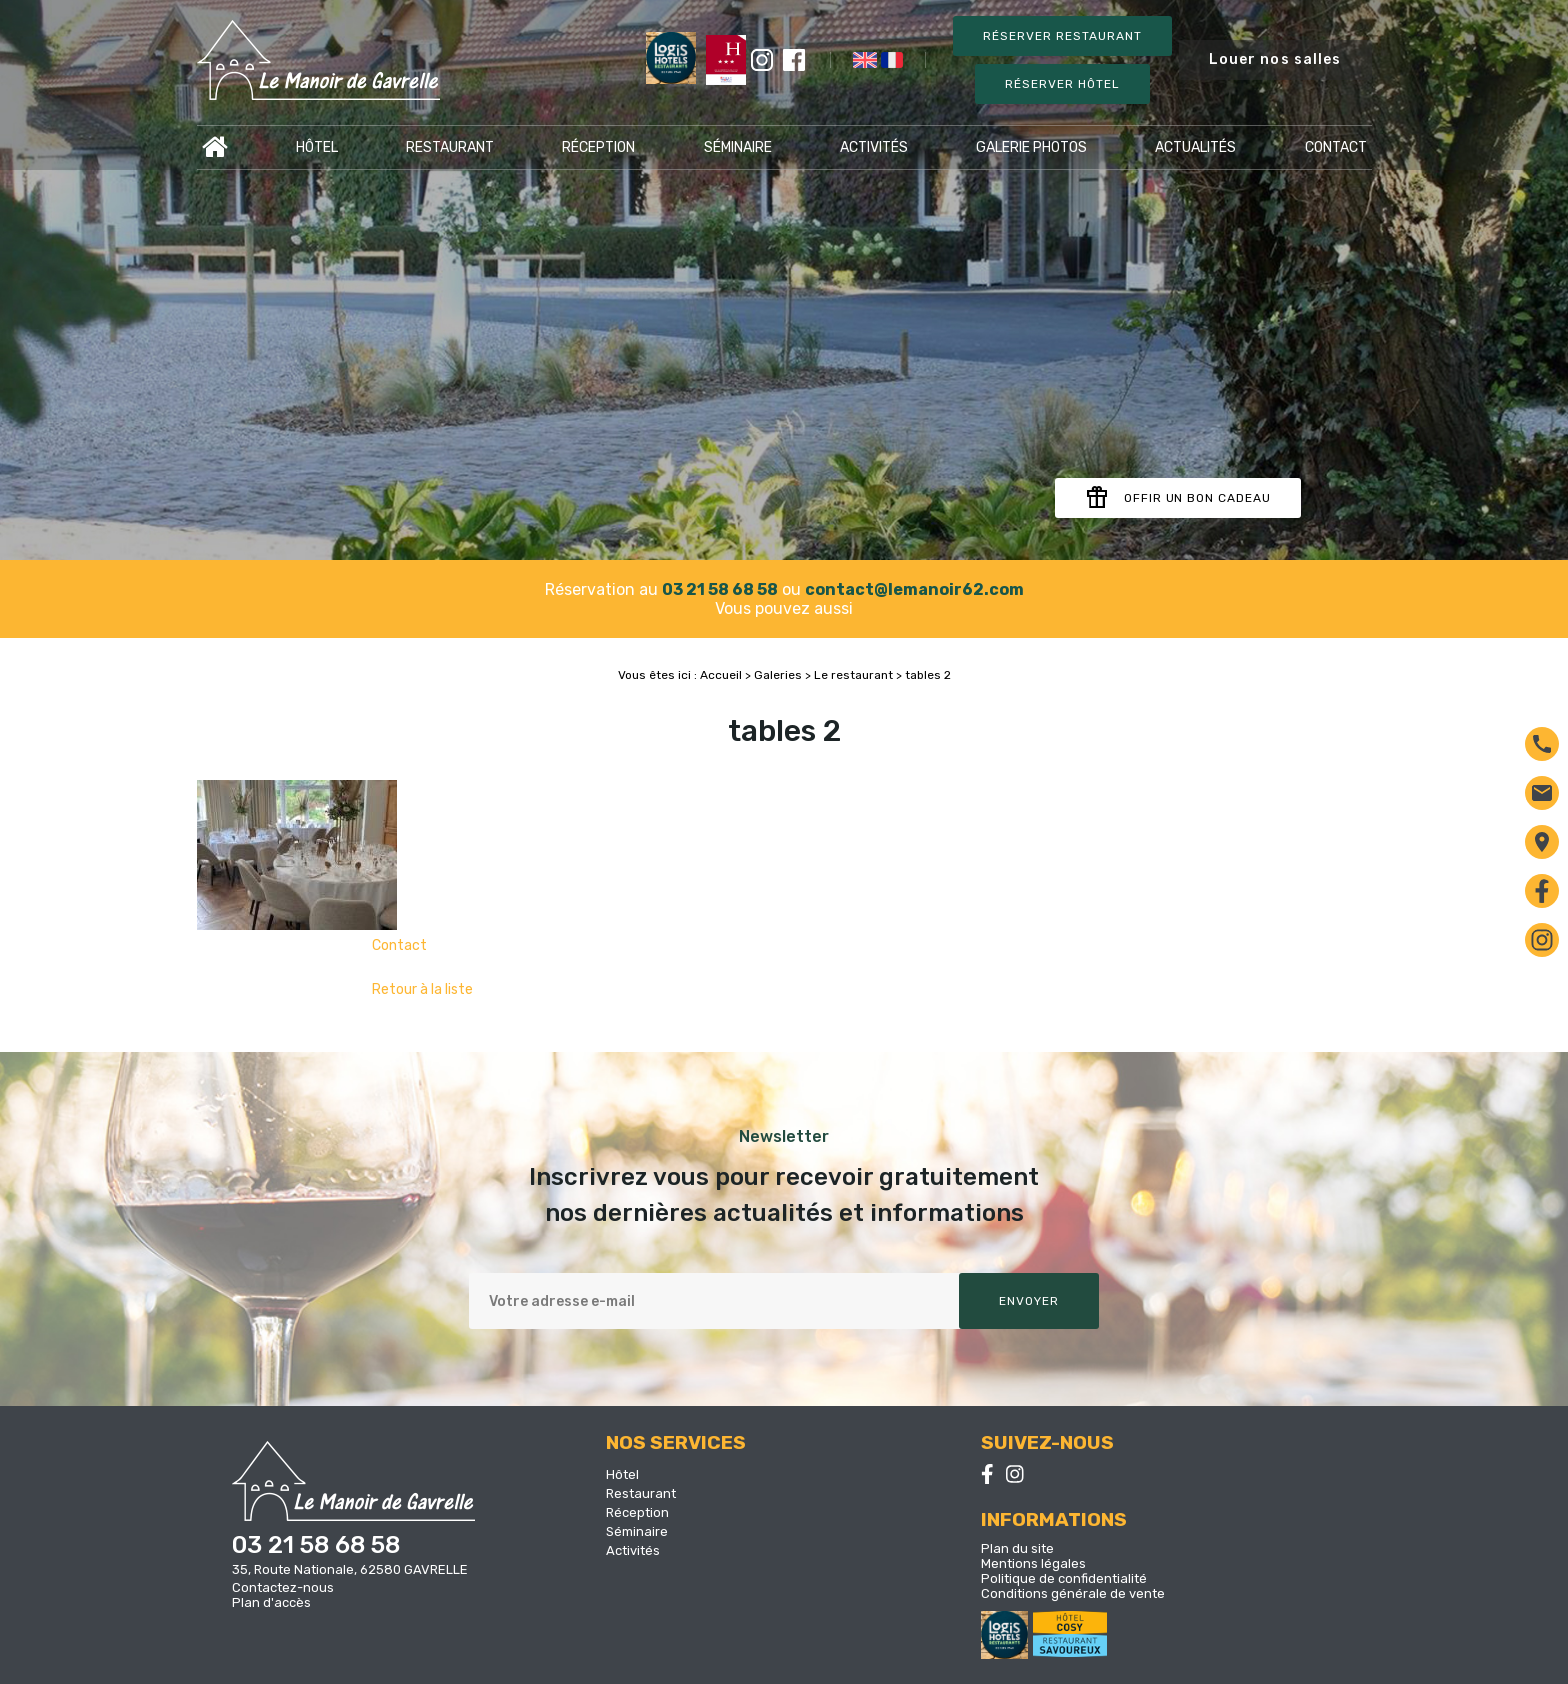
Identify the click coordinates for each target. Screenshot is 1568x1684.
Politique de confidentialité (1064, 1578)
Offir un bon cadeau (1178, 498)
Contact (1336, 147)
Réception (598, 147)
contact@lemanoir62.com (914, 589)
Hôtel (317, 147)
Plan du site (1017, 1548)
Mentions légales (1033, 1563)
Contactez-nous (283, 1587)
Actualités (1195, 147)
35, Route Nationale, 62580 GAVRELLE (350, 1569)
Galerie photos (1031, 147)
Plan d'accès (271, 1602)
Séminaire (738, 147)
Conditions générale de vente (1073, 1593)
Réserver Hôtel (1062, 84)
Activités (874, 147)
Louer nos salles (1275, 59)
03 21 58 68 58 (720, 589)
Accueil (215, 147)
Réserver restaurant (1062, 36)
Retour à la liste (422, 989)
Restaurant (450, 147)
